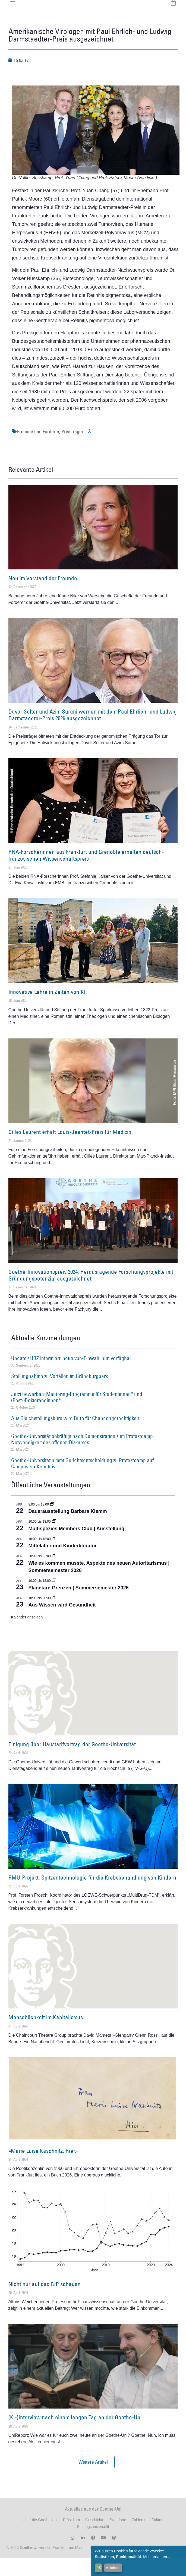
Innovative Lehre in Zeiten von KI (47, 1009)
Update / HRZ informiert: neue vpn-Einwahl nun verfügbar (71, 1376)
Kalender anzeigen (27, 1635)
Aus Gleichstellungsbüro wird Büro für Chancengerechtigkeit (75, 1436)
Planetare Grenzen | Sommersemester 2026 (79, 1605)
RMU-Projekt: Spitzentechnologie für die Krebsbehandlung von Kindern (92, 1895)
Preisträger (72, 449)
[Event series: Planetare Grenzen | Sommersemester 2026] (54, 1598)
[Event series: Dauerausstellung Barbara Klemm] (52, 1522)
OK (98, 2567)
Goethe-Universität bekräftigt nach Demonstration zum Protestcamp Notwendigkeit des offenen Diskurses (82, 1457)
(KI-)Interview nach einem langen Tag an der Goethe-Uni (75, 2435)
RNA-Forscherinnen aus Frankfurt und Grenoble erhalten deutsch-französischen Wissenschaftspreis (86, 873)
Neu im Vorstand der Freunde (42, 596)
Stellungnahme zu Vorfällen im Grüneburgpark (59, 1394)
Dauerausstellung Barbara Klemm (68, 1529)
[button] (93, 2480)
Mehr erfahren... (156, 2557)
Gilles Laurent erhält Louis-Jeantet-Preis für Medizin (69, 1149)
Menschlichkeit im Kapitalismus (45, 2035)
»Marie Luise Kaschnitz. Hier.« (43, 2168)
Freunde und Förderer (38, 449)
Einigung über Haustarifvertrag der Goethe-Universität (72, 1762)
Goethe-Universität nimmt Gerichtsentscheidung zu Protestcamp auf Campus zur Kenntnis (82, 1481)
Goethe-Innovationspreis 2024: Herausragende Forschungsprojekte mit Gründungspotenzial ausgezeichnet (90, 1293)
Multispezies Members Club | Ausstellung (76, 1546)
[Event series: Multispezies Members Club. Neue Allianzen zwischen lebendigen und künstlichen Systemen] (54, 1539)
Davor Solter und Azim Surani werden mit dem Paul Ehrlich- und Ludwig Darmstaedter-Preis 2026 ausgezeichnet (92, 733)
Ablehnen (113, 2567)
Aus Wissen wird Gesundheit (62, 1623)
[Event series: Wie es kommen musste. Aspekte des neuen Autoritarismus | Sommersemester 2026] (54, 1574)
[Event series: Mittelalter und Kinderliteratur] (54, 1556)
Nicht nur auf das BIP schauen (44, 2302)
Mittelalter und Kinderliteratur (63, 1563)
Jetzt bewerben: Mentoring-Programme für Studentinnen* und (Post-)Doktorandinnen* (76, 1415)
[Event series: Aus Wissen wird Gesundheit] (54, 1616)
